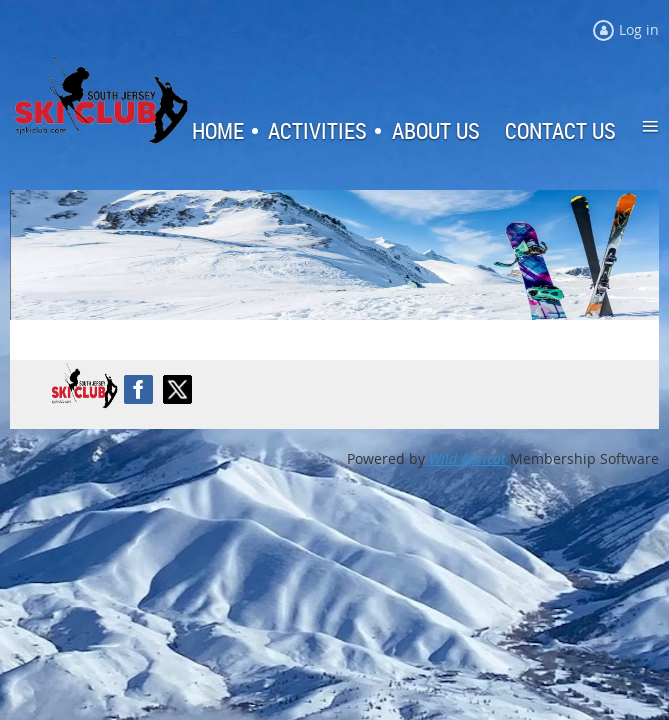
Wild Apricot (467, 458)
